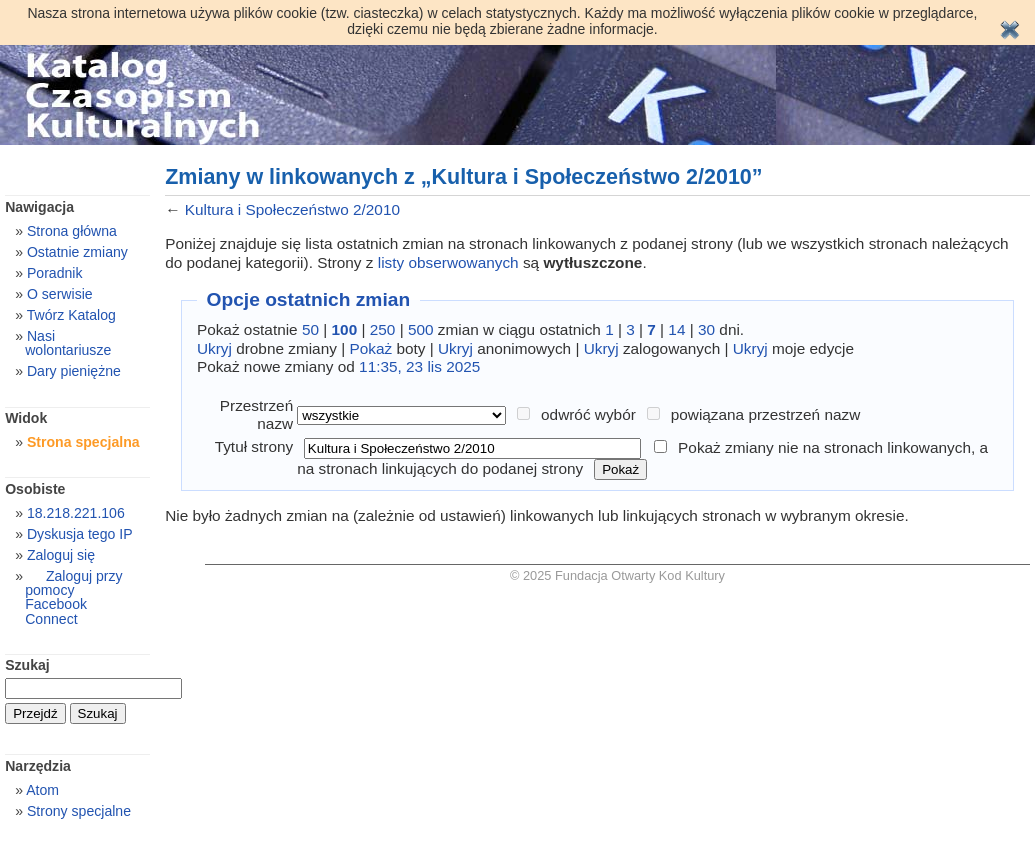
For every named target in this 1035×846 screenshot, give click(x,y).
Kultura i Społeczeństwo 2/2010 (292, 209)
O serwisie (60, 294)
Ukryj (214, 348)
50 (310, 329)
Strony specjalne (79, 811)
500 (421, 329)
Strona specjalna (83, 442)
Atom (42, 790)
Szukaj (27, 665)
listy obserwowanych (448, 262)
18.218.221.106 (76, 513)
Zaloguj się (61, 555)
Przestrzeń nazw (256, 414)
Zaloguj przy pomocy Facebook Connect (73, 597)
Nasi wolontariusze (68, 343)
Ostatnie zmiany (77, 252)
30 (706, 329)
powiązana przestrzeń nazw (766, 414)
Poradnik (55, 273)
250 (383, 329)
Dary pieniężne (74, 371)
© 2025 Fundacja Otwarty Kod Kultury (617, 575)
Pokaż (370, 348)
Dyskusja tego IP (80, 534)
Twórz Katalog (71, 315)
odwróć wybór (588, 414)
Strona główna (72, 231)
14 (676, 329)
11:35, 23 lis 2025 (419, 366)
